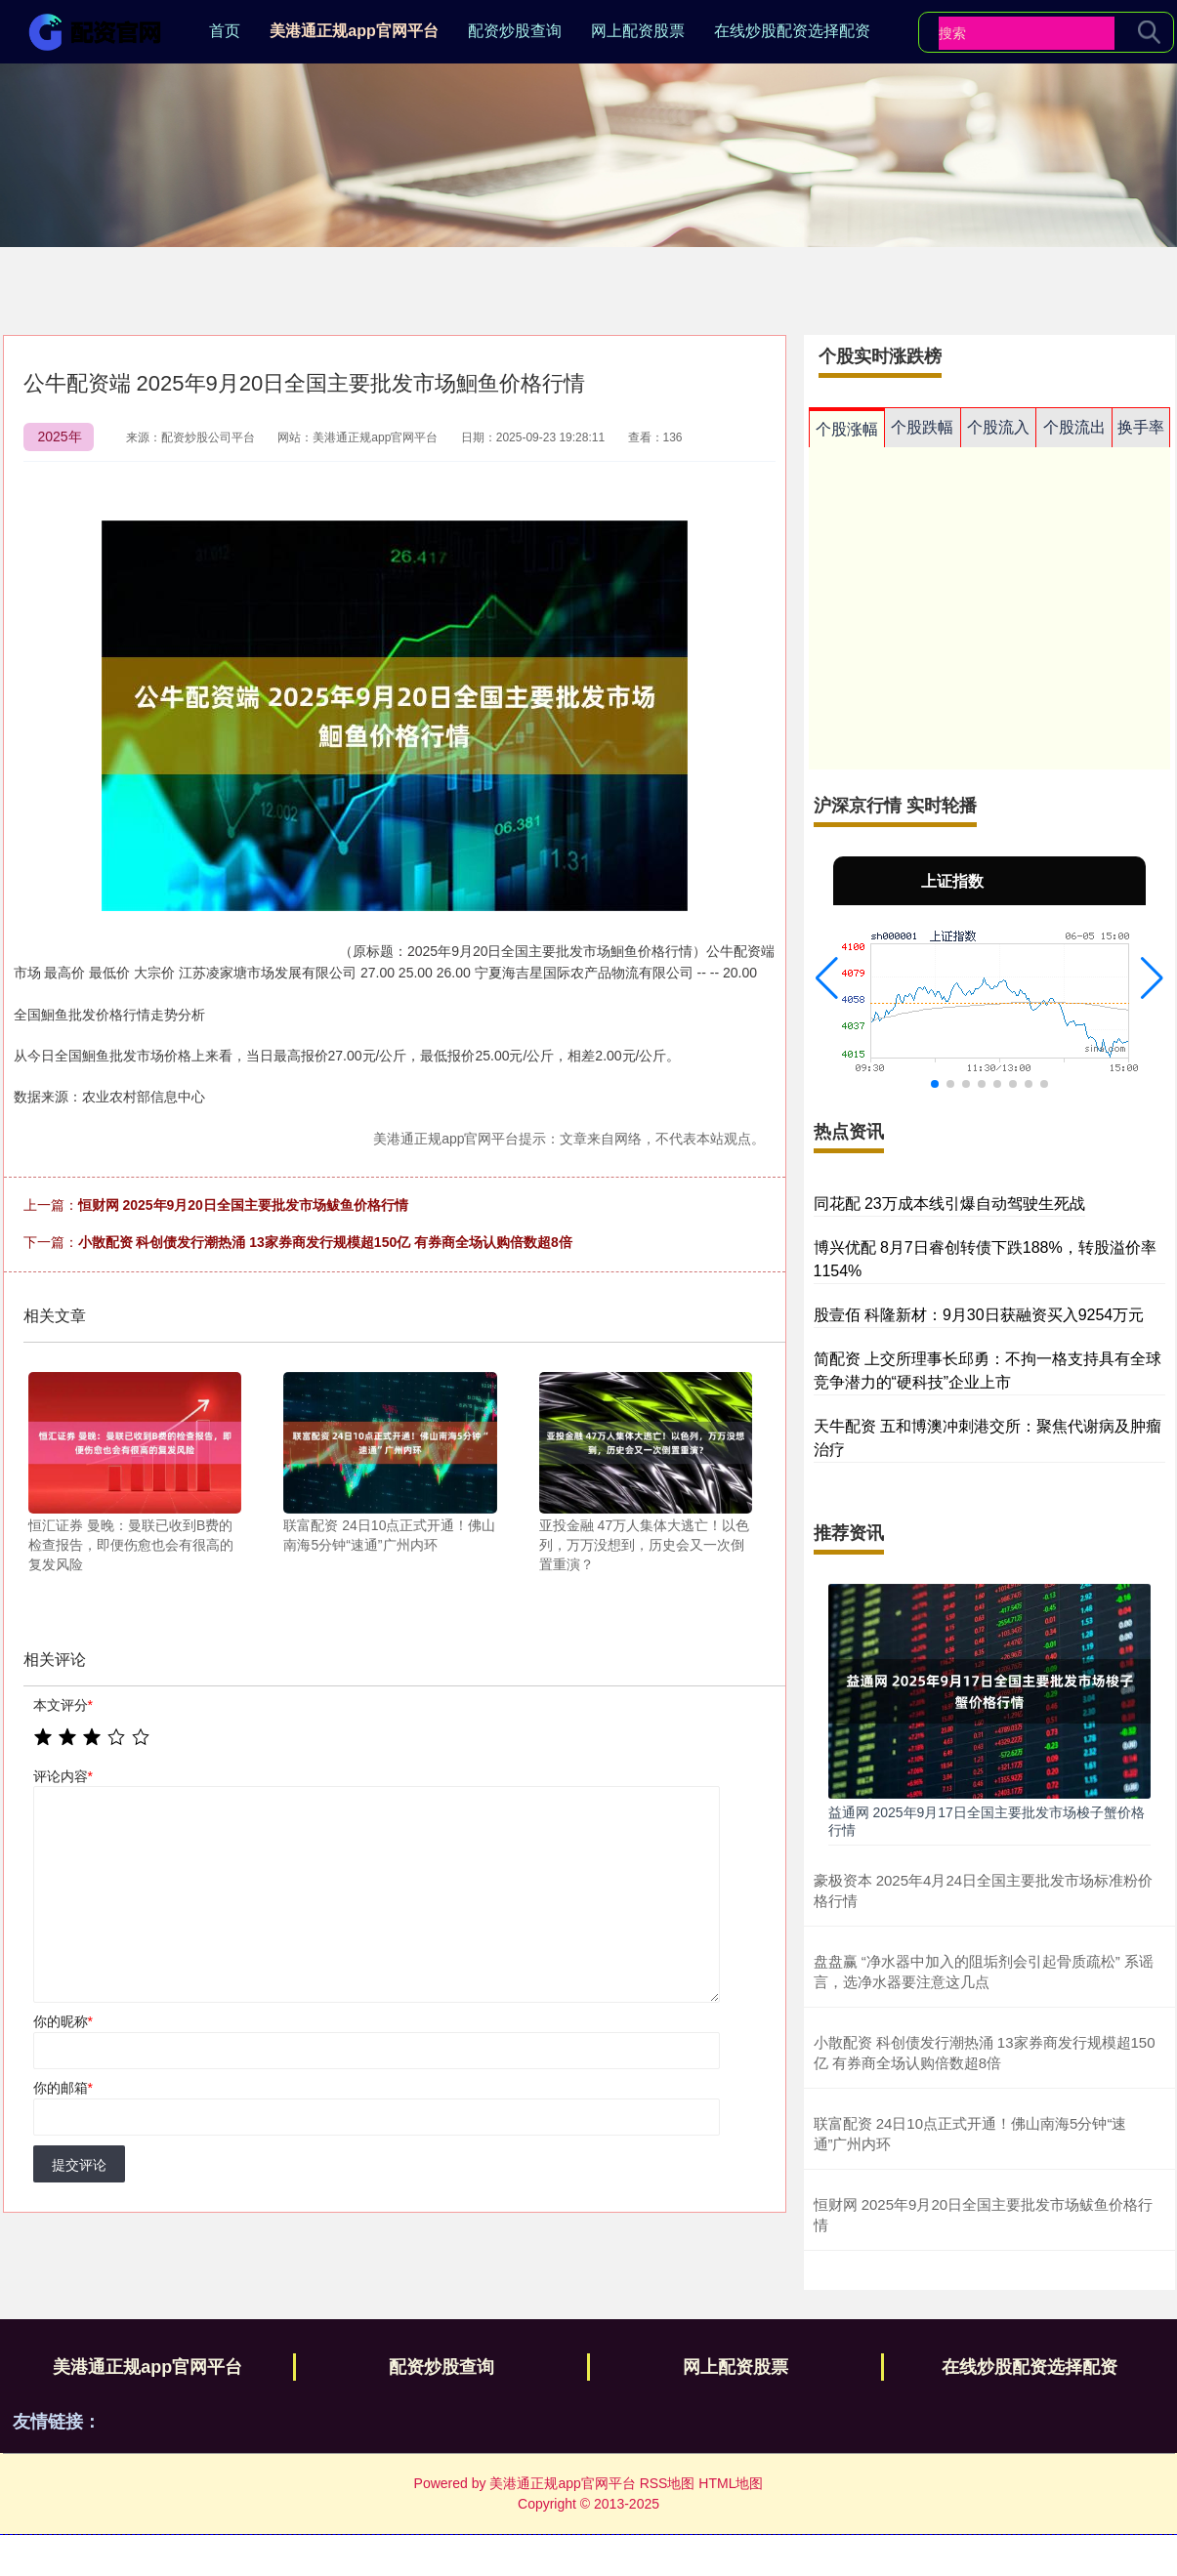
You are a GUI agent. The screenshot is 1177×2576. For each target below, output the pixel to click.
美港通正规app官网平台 (354, 30)
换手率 (1140, 427)
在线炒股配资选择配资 (792, 30)
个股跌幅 (922, 427)
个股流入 (998, 427)
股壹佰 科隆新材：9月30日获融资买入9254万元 (979, 1315)
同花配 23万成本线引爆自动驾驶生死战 (949, 1203)
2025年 (60, 436)
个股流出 (1074, 427)
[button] (827, 978)
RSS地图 (667, 2483)
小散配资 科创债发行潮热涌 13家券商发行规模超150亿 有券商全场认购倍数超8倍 (325, 1242)
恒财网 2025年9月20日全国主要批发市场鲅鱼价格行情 (243, 1205)
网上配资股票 (638, 30)
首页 (224, 30)
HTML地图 (730, 2483)
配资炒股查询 (515, 30)
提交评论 (79, 2165)
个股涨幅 (847, 429)
